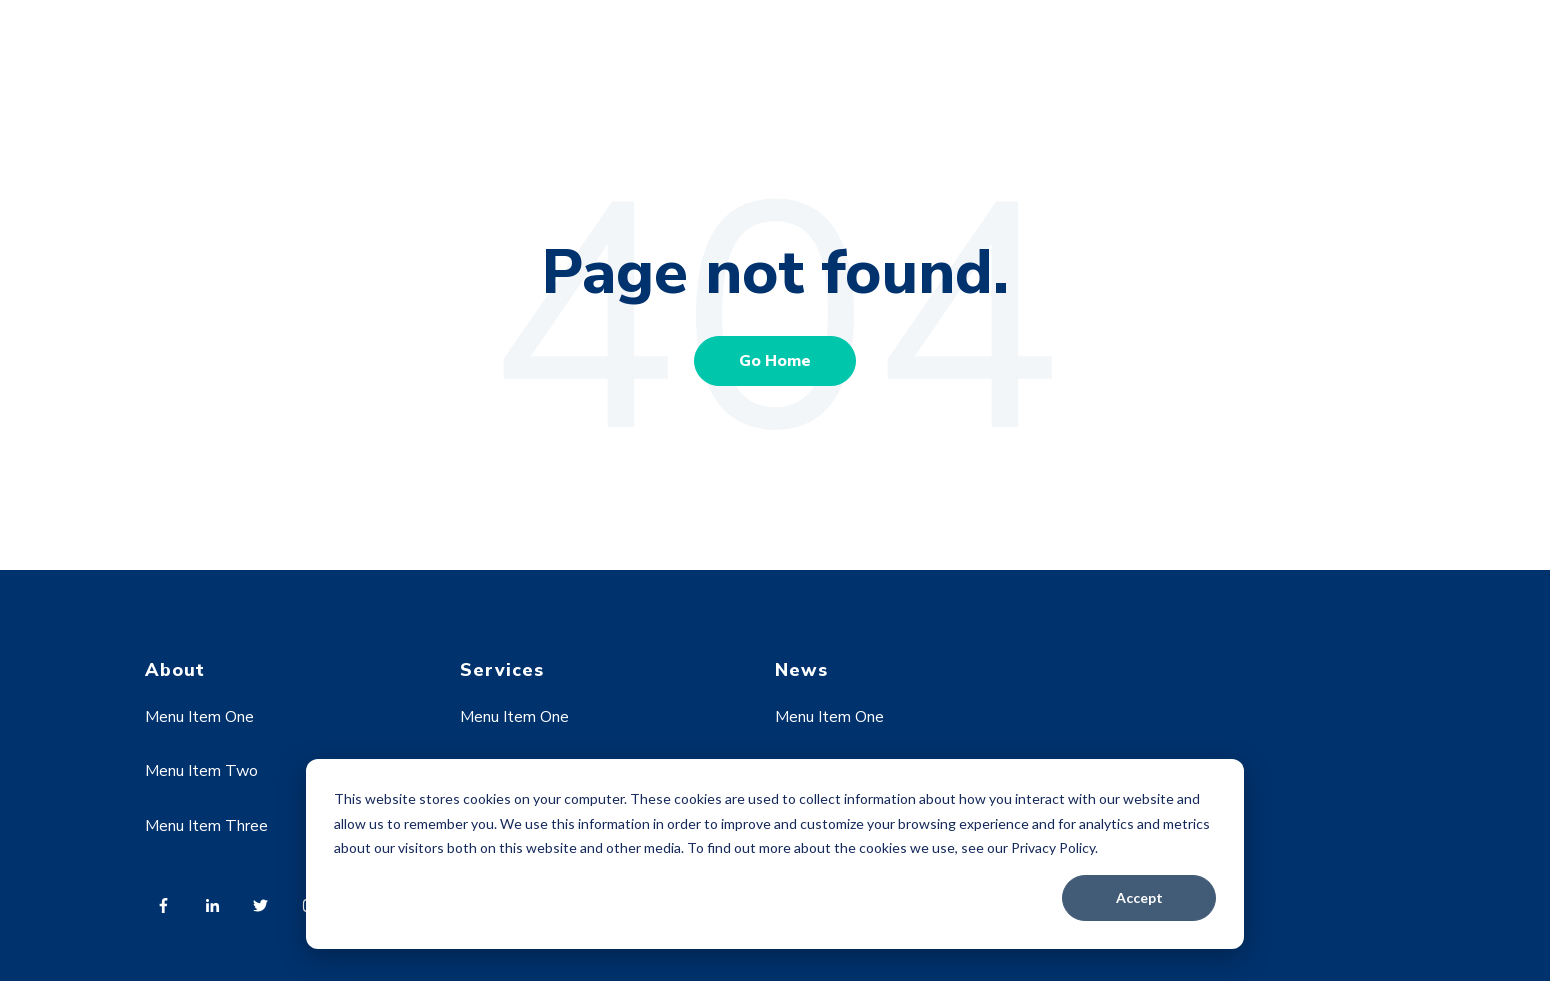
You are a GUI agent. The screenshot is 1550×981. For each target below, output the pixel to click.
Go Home (775, 361)
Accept (1139, 897)
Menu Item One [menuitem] (199, 717)
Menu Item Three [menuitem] (206, 826)
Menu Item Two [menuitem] (201, 771)
